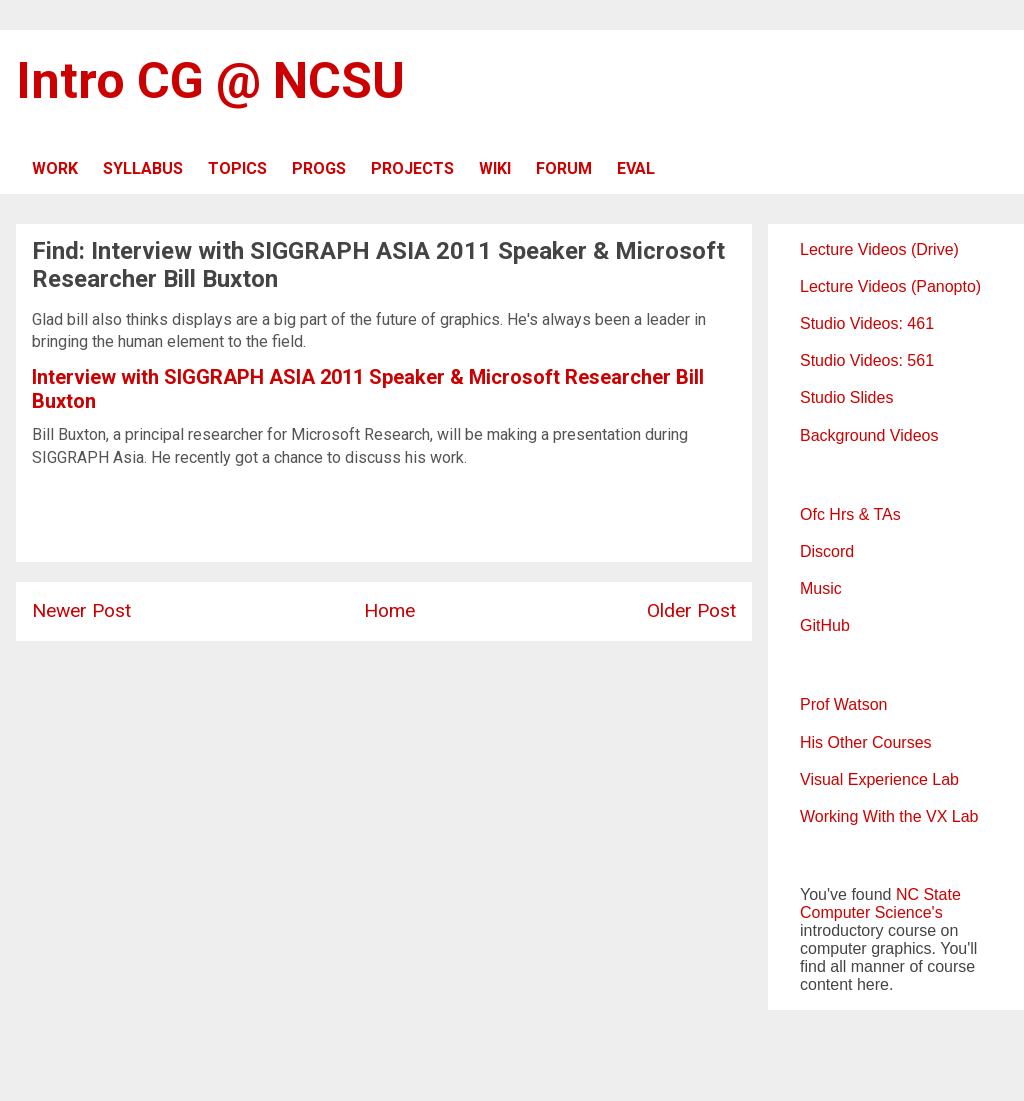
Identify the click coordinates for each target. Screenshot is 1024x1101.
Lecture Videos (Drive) (879, 249)
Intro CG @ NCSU (210, 81)
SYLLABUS (143, 168)
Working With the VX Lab (889, 816)
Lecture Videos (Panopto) (890, 286)
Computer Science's (871, 912)
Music (821, 588)
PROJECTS (412, 168)
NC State (928, 894)
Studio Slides (846, 397)
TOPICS (237, 168)
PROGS (319, 168)
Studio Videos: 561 (867, 360)
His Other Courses (866, 742)
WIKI (495, 168)
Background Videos (869, 435)
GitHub (825, 625)
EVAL (636, 168)
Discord (827, 551)
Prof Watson (843, 704)
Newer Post (81, 610)
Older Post (691, 610)
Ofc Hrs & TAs (850, 514)
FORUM (564, 168)
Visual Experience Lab (879, 779)
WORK (55, 168)
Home (389, 610)
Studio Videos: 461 (867, 323)
